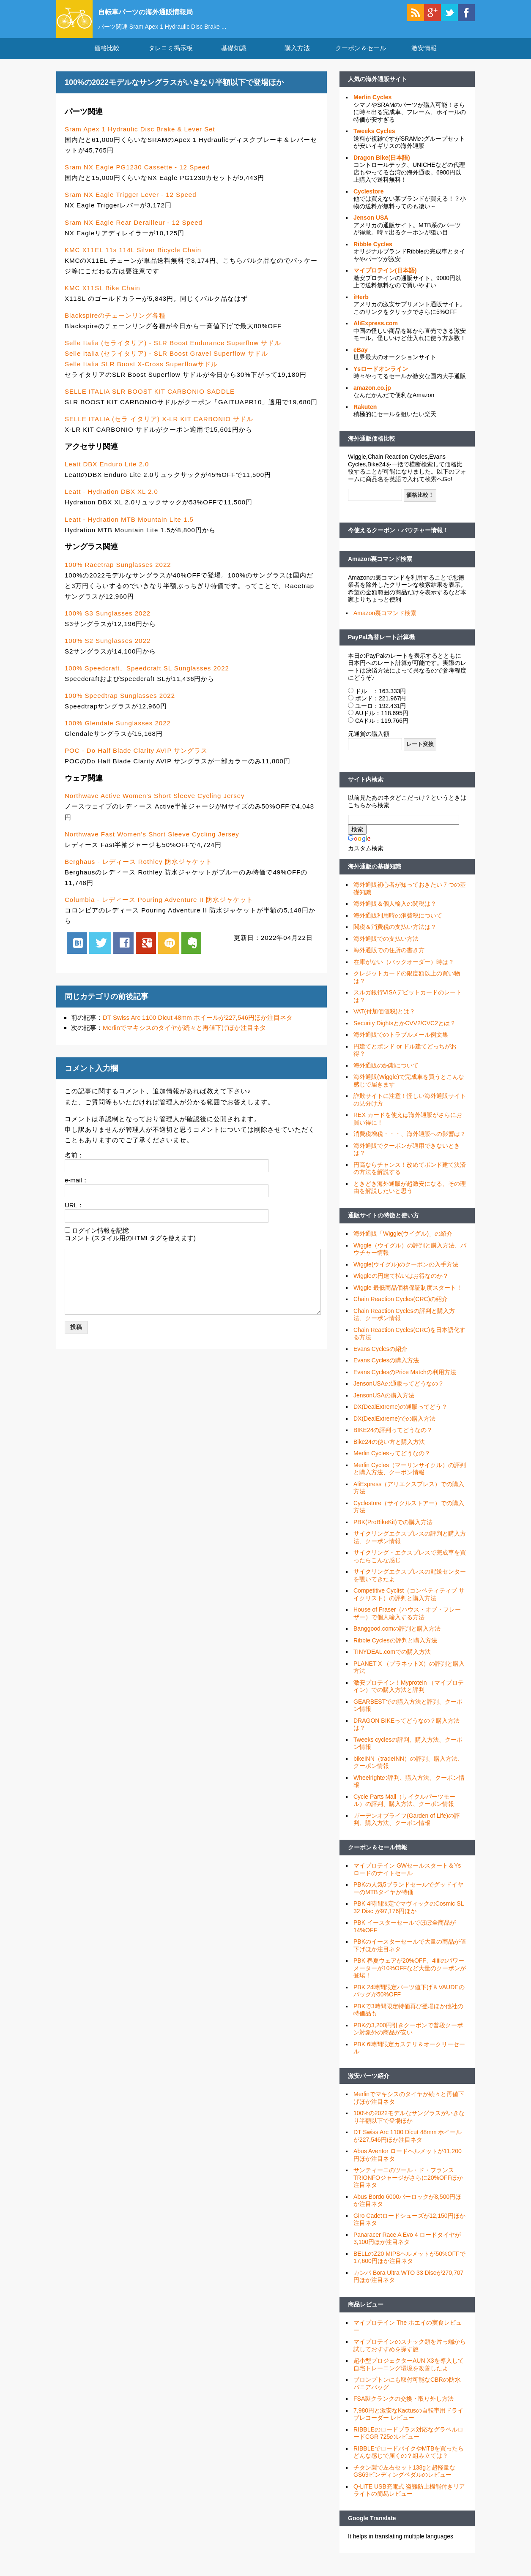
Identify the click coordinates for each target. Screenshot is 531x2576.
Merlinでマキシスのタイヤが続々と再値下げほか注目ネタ (184, 1038)
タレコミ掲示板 (170, 58)
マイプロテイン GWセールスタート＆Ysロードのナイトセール (407, 1880)
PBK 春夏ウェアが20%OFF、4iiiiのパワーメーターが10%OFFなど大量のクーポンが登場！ (409, 1978)
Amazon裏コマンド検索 (380, 569)
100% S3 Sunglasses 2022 (108, 623)
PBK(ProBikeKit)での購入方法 (392, 1532)
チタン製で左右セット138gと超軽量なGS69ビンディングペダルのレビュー (404, 2482)
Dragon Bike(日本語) (381, 168)
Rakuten (365, 417)
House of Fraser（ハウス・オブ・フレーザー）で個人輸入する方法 (407, 1624)
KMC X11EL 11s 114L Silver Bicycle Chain (133, 260)
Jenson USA (370, 228)
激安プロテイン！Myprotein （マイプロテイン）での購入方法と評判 (408, 1697)
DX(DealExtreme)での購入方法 (394, 1429)
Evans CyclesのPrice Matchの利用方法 (404, 1382)
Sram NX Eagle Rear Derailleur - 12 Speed (134, 232)
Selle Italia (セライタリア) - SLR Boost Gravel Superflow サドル (166, 364)
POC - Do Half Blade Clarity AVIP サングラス (136, 761)
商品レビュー (365, 2315)
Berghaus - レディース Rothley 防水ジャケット (138, 872)
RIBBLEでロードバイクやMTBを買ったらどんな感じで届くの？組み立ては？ (408, 2463)
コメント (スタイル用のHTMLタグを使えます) (130, 1248)
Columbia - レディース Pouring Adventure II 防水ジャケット (159, 910)
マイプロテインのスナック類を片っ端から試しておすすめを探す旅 (409, 2356)
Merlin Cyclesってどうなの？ (391, 1463)
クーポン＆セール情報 (377, 1857)
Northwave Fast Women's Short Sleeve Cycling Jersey (152, 844)
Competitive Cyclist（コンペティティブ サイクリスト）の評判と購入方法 (409, 1605)
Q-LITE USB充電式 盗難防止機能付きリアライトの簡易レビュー (409, 2501)
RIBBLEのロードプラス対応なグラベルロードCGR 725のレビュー (408, 2444)
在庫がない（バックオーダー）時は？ (403, 972)
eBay (360, 360)
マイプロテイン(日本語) (384, 281)
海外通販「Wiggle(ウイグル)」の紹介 (402, 1244)
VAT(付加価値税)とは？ (384, 1021)
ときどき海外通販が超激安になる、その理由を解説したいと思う (409, 1198)
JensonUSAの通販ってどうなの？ (398, 1394)
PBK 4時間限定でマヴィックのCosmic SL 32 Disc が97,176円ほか (408, 1918)
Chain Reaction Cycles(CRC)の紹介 (400, 1309)
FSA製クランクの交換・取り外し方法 (403, 2409)
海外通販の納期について (386, 1076)
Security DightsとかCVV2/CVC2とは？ (404, 1033)
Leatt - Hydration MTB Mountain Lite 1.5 (129, 529)
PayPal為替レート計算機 (381, 647)
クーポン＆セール (360, 58)
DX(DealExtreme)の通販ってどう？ (400, 1417)
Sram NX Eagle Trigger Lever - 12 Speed (130, 205)
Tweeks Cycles (374, 141)
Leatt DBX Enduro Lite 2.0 (107, 474)
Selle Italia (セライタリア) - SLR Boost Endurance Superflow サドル (173, 353)
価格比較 (107, 58)
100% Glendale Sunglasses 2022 (118, 733)
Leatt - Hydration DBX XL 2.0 (111, 502)
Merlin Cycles (372, 107)
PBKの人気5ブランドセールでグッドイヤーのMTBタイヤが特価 (408, 1899)
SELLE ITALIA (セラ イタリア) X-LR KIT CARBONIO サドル (159, 429)
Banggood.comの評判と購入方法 (397, 1639)
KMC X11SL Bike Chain (102, 298)
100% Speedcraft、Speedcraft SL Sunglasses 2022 (147, 678)
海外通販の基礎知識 (374, 877)
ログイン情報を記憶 (100, 1240)
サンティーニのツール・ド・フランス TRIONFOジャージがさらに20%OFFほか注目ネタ (408, 2188)
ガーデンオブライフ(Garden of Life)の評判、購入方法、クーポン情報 (406, 1830)
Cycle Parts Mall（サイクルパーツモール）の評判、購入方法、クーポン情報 (404, 1811)
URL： (74, 1215)
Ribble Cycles (372, 254)
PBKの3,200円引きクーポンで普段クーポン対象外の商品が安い (408, 2039)
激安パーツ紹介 (368, 2086)
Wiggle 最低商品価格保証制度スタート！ (407, 1298)
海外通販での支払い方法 (386, 949)
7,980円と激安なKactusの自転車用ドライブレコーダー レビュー (408, 2425)
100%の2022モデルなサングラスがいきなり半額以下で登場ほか (409, 2127)
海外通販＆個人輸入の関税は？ (394, 914)
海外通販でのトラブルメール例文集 (400, 1045)
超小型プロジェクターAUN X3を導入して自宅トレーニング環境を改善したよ (408, 2375)
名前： (74, 1165)
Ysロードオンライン (380, 379)
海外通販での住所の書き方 (388, 960)
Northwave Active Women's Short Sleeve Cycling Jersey (155, 806)
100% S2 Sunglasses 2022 (108, 651)
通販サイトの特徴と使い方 (383, 1226)
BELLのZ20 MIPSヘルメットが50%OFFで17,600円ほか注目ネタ (409, 2268)
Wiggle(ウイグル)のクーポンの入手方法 (405, 1275)
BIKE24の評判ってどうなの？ (392, 1440)
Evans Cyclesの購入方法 (386, 1370)
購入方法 (297, 58)
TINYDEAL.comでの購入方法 (392, 1662)
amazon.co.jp (372, 398)
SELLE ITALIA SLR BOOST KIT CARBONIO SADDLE (150, 402)
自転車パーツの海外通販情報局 (166, 11)
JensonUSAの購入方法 (383, 1405)
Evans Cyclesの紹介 (380, 1359)
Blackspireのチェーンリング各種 (115, 325)
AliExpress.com (375, 333)
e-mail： (76, 1190)
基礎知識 (233, 58)
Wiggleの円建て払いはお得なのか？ (401, 1286)
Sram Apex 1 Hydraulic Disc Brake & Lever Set (140, 139)
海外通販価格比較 (371, 449)
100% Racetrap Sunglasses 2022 (118, 575)
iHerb (361, 307)
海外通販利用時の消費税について (397, 926)
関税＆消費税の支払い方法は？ (394, 937)
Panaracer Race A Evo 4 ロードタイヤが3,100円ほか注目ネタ (407, 2249)
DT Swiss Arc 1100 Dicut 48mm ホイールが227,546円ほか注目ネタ (198, 1028)
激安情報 (424, 58)
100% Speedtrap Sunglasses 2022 (120, 706)
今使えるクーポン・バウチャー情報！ (398, 540)
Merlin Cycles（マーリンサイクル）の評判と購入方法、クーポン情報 (409, 1479)
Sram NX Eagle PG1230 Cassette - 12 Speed (137, 177)
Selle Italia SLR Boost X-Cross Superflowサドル (141, 374)
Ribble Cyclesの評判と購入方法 (395, 1650)
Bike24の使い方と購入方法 (389, 1452)
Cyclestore (368, 202)
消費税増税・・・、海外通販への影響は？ (409, 1144)
